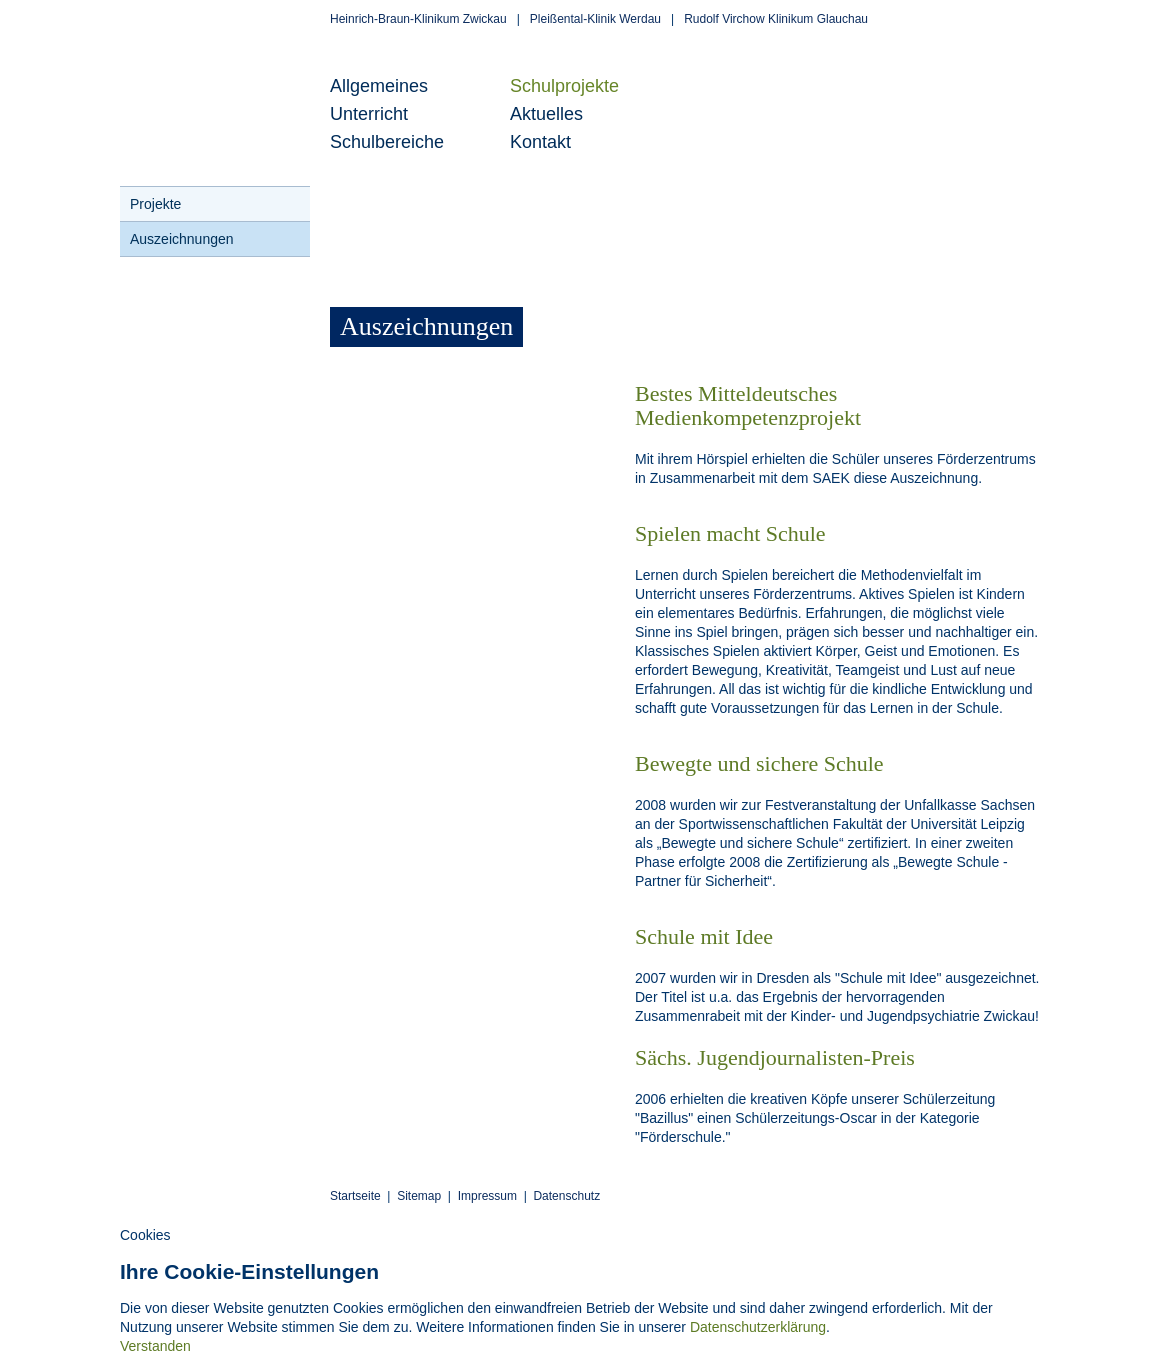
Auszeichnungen (182, 239)
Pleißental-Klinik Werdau (595, 19)
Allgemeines (379, 86)
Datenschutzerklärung (758, 1327)
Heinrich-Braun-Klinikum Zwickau (418, 19)
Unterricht (369, 114)
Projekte (155, 204)
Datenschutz (566, 1196)
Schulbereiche (387, 142)
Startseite (355, 1196)
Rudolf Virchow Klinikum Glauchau (776, 19)
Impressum (487, 1196)
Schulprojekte (564, 86)
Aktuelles (546, 114)
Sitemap (419, 1196)
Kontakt (540, 142)
